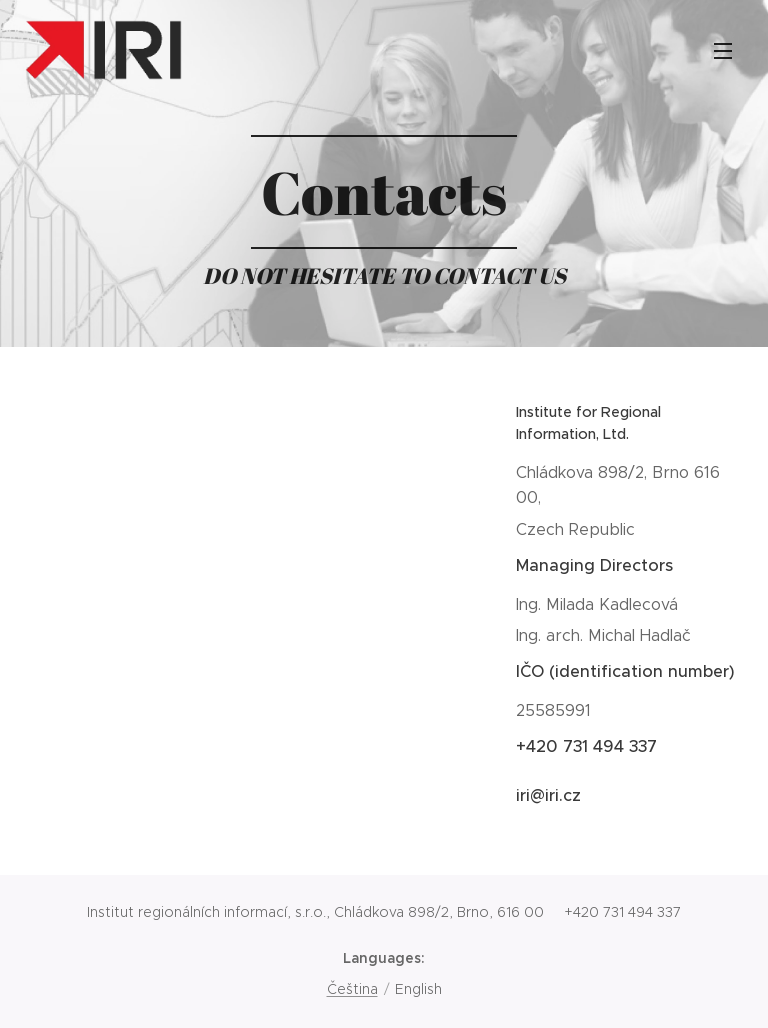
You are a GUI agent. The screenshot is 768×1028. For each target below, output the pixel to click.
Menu (723, 51)
